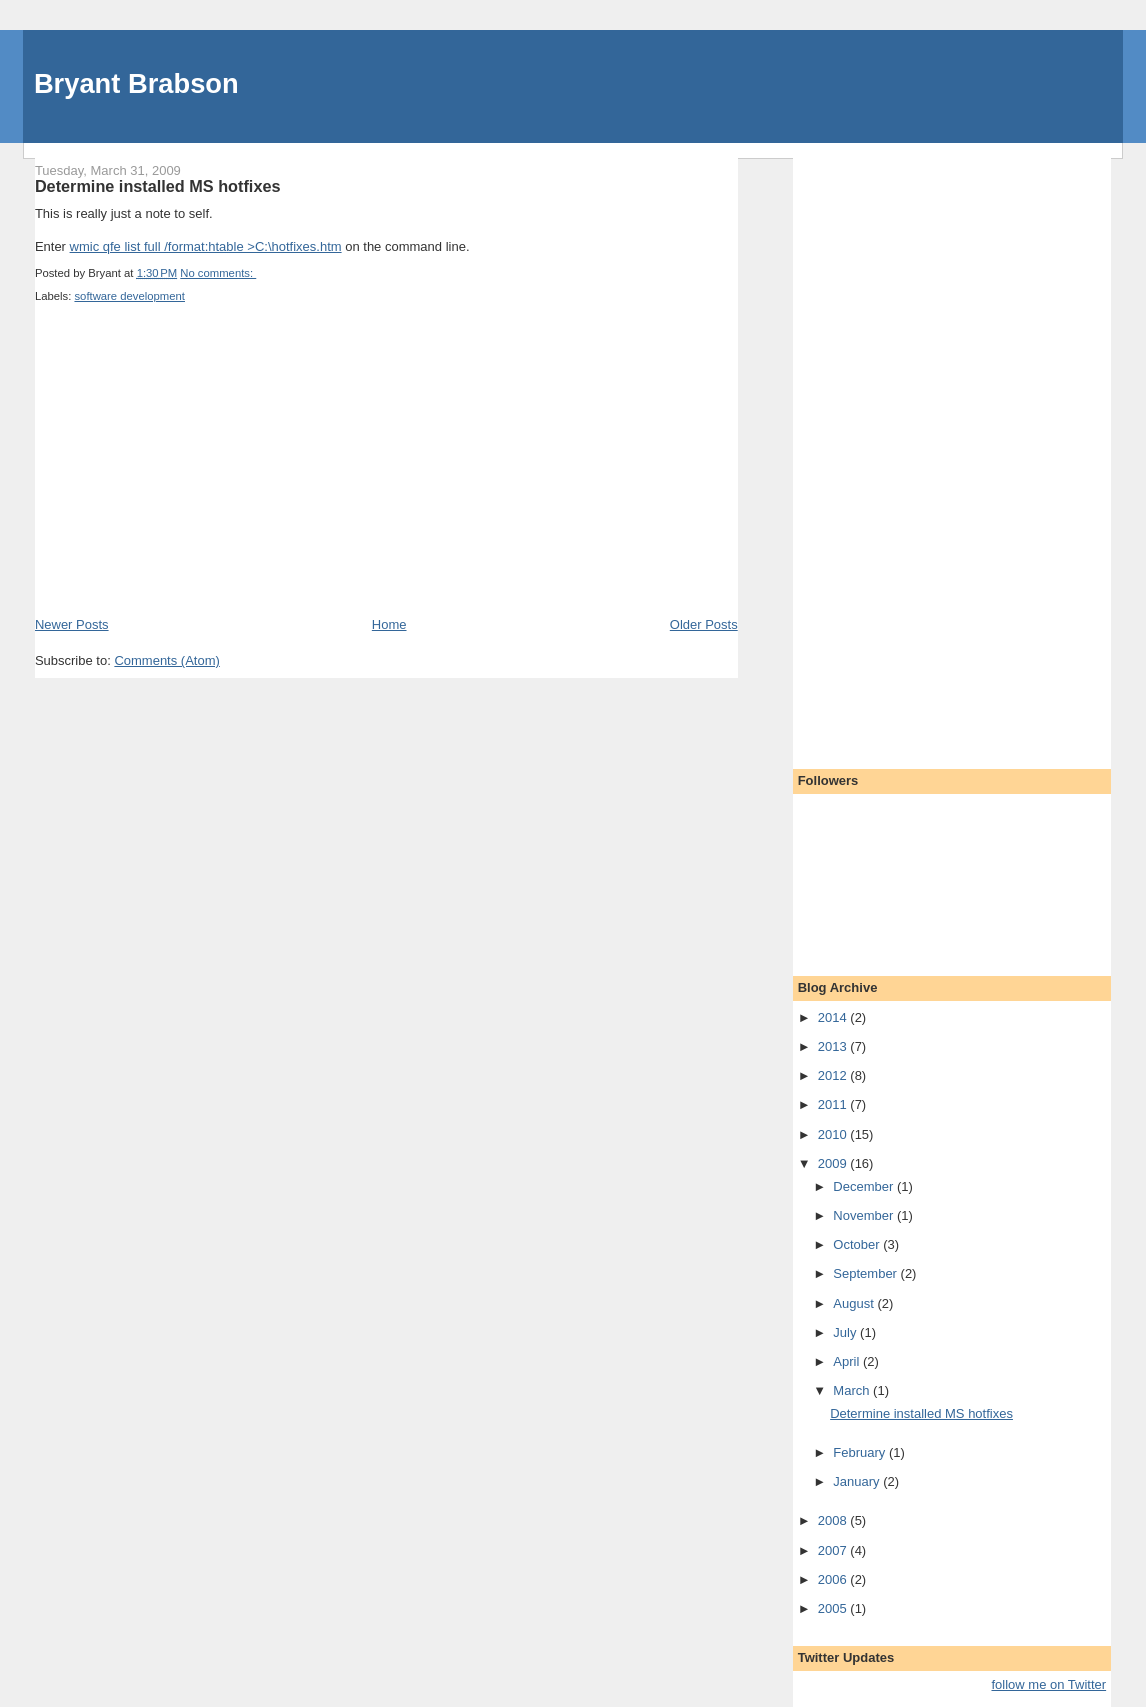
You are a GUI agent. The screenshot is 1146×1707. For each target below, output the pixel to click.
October (858, 1244)
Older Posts (704, 624)
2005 (834, 1608)
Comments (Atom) (166, 660)
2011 (834, 1104)
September (866, 1273)
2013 (834, 1046)
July (846, 1332)
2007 (834, 1550)
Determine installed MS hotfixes (158, 186)
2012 (834, 1075)
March (853, 1390)
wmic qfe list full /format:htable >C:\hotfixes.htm (206, 246)
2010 (834, 1134)
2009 (834, 1163)
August (855, 1303)
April (848, 1361)
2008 (834, 1520)
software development (129, 296)
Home (389, 624)
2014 (834, 1017)
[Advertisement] (185, 476)
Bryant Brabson (136, 83)
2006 (834, 1579)
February (861, 1452)
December (865, 1186)
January (858, 1481)
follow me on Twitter (1048, 1684)
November (865, 1215)
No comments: (218, 273)
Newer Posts (72, 624)
